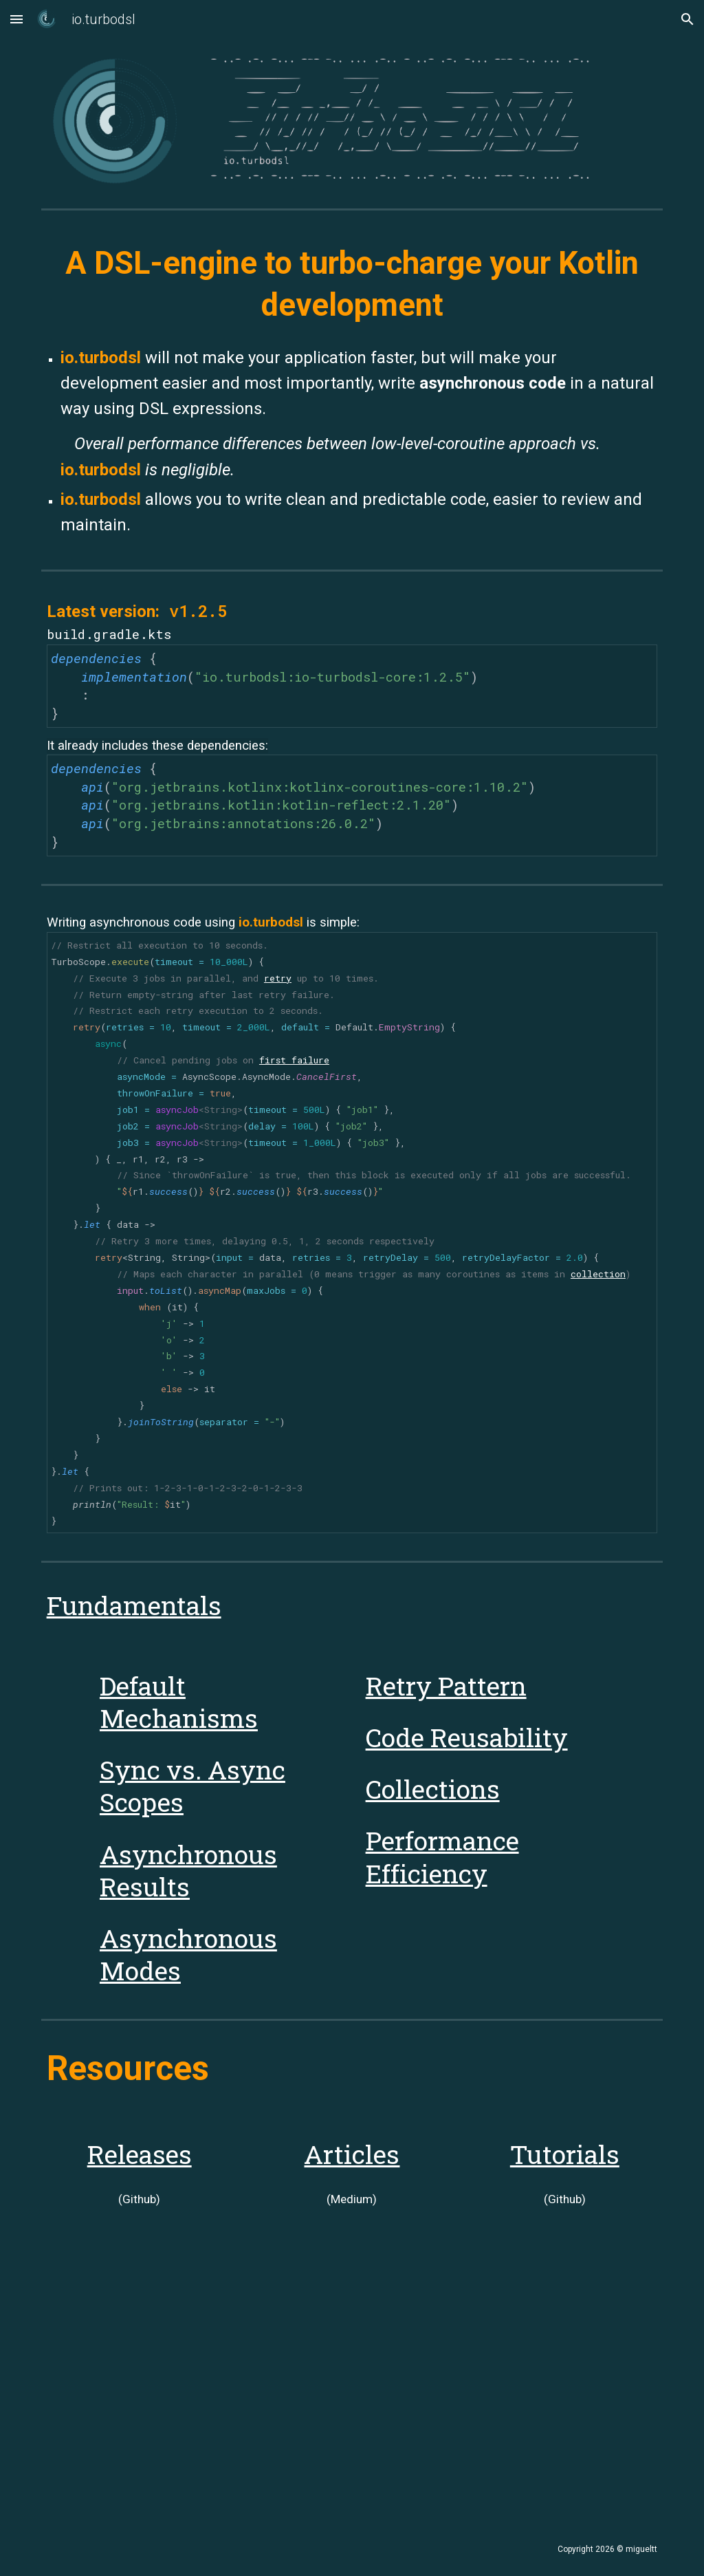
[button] (16, 19)
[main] (352, 284)
